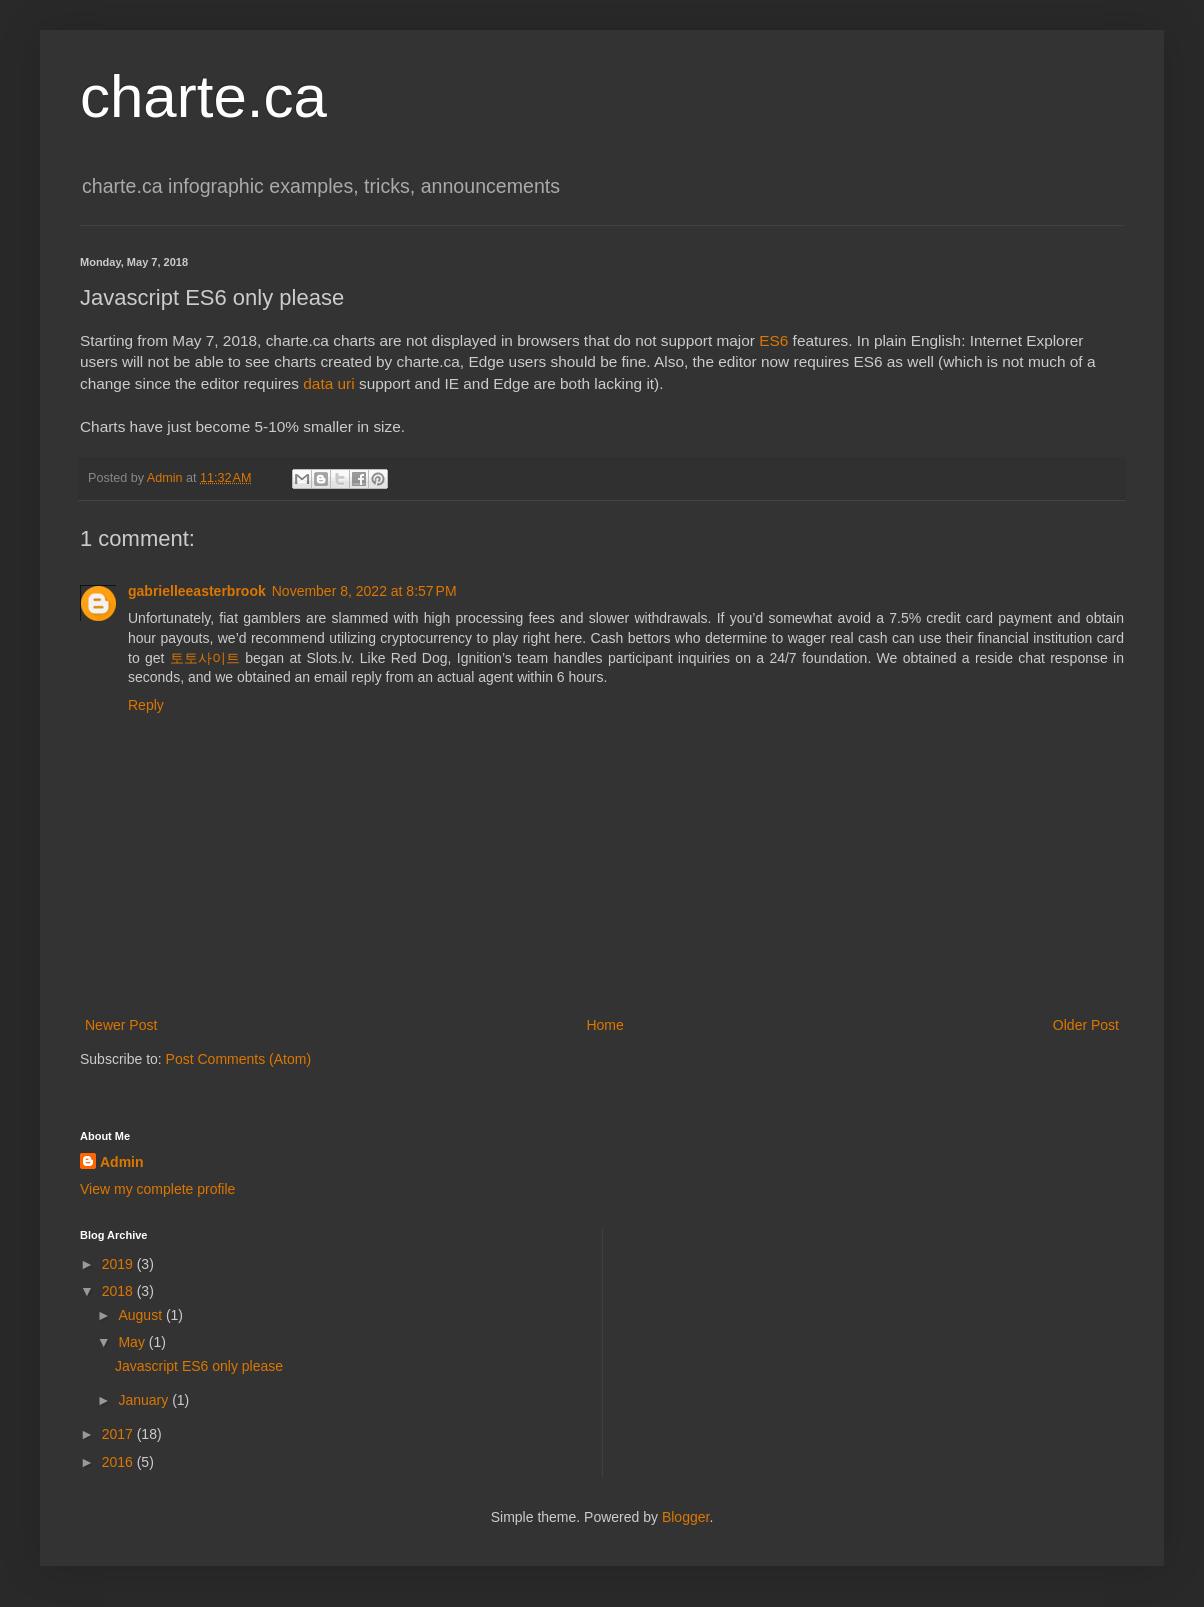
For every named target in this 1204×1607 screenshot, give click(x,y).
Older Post (1086, 1025)
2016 (119, 1462)
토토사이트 (205, 658)
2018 (119, 1291)
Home (604, 1025)
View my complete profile (157, 1189)
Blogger (685, 1517)
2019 (119, 1264)
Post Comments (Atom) (238, 1059)
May (133, 1342)
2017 (119, 1434)
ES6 (773, 340)
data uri (328, 383)
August (141, 1315)
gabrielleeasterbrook (197, 591)
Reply (146, 705)
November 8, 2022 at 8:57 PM (364, 591)
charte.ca (203, 96)
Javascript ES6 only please (199, 1366)
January (145, 1400)
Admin (122, 1162)
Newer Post (121, 1025)
